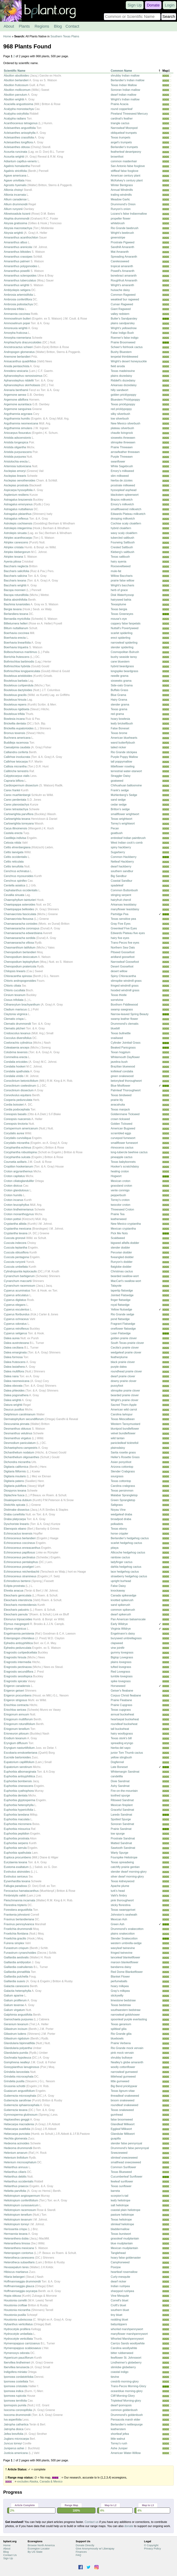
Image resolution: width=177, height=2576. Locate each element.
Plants (24, 26)
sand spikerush (120, 1604)
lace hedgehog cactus (125, 1571)
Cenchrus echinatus (18, 871)
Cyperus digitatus (19, 1299)
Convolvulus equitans (22, 1095)
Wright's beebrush (122, 232)
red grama (117, 713)
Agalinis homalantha (22, 166)
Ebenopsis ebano (31, 1528)
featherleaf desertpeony (126, 151)
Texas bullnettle (121, 1033)
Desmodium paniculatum (25, 1442)
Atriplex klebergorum (25, 552)
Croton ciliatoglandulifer (24, 1180)
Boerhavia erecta (16, 637)
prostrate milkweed (123, 485)
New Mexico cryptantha (126, 1223)
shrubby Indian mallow (125, 75)
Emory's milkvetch (122, 504)
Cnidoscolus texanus (28, 1033)
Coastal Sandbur (121, 880)
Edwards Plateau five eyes (128, 933)
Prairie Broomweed (123, 342)
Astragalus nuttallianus (21, 509)
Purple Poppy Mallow (124, 756)
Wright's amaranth (122, 285)
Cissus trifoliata (18, 999)
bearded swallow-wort (125, 1276)
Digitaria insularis (27, 1476)
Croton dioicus (16, 1185)
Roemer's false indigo (124, 337)
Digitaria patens (24, 1481)
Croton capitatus (19, 1176)
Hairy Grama (119, 699)
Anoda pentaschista (22, 366)
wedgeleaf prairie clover (126, 1352)
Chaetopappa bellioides (31, 909)
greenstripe (118, 237)
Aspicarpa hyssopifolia (23, 490)
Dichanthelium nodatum (35, 1452)
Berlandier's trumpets (124, 147)
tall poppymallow (121, 761)
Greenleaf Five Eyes (124, 928)
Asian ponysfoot (121, 1462)
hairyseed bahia (121, 599)
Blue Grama (118, 694)
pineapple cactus (121, 1157)
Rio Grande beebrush (124, 228)
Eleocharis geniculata (31, 1595)
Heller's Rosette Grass (125, 1457)
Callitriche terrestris (19, 771)
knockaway (118, 1590)
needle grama (119, 675)
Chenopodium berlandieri (23, 952)
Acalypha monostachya (22, 108)
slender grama (120, 704)
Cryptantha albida (28, 1223)
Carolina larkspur (122, 1414)
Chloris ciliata (15, 985)
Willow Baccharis (122, 575)
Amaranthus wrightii (23, 285)
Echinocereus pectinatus (32, 1557)
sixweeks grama (121, 680)
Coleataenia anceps (27, 1047)
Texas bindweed (121, 1095)
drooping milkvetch (123, 518)
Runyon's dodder (121, 1261)
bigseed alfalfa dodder (125, 1242)
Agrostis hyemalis (38, 185)
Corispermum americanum (29, 1128)
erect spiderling (120, 637)
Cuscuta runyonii (19, 1261)
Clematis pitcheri (24, 1028)
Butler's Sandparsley (124, 318)
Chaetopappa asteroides (28, 904)
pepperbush (118, 1195)
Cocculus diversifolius (20, 1037)
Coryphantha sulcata (33, 1157)
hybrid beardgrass (122, 666)
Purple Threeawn (122, 456)
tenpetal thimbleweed (124, 356)
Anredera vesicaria (29, 370)
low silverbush (120, 418)
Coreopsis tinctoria (19, 1123)
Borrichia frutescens (22, 656)
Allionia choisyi (18, 189)
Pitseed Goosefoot (123, 952)
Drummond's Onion (123, 204)
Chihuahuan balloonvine (126, 785)
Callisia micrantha (26, 766)
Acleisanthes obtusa (27, 147)
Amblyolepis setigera (20, 290)
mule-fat (116, 571)
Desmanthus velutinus (24, 1433)
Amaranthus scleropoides (28, 275)
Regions (42, 26)
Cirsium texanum (20, 995)
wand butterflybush (123, 742)
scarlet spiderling (121, 633)
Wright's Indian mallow (125, 99)
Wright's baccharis (122, 585)
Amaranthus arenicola (26, 247)
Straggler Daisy (120, 775)
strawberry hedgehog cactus (129, 1576)
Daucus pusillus (18, 1409)
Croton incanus (18, 1199)
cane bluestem (120, 661)
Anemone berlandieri (21, 356)
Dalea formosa (16, 1357)
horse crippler (119, 1533)
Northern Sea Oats (123, 947)
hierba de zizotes (122, 480)
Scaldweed (118, 1238)
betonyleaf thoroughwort (126, 1080)
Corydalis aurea (18, 1133)
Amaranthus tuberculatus (29, 280)
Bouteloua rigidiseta (27, 709)
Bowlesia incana (22, 718)
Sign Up (135, 5)
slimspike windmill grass (126, 980)
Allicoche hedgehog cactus (128, 1552)
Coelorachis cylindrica (27, 1042)
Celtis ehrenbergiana (29, 847)
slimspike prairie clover (125, 1390)
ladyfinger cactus (121, 1562)
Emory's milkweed (122, 470)
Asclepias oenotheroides (31, 480)
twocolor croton (120, 1204)
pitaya (115, 1547)
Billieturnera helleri (33, 623)
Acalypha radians (18, 118)
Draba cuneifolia (29, 1514)
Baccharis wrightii (20, 585)
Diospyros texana (20, 1490)
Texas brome (119, 733)
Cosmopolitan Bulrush (125, 652)
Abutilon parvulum (20, 94)
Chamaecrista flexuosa (26, 918)
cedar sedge (119, 804)
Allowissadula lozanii (29, 213)
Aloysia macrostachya (29, 228)
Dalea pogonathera (21, 1395)
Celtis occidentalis (17, 856)
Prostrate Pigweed (122, 242)
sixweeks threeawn (123, 437)
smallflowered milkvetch (126, 509)
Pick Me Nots (119, 1233)
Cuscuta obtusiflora (20, 1252)
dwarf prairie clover (123, 1376)
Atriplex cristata (30, 547)
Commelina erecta (17, 1057)
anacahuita (118, 1104)
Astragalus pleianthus (28, 513)
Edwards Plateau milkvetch (128, 513)
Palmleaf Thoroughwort (126, 1090)
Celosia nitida (16, 842)
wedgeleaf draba (121, 1514)
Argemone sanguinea (23, 409)
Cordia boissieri (18, 1104)
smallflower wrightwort (125, 814)
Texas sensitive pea (123, 918)
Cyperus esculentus (18, 1309)
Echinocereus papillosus (31, 1552)
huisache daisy (120, 290)
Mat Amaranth (120, 251)
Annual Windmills (122, 189)
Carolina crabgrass (123, 1485)
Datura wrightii (17, 1404)
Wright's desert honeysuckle (129, 361)
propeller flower (120, 218)
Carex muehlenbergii (29, 795)
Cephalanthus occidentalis (22, 890)
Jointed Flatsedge (122, 1295)
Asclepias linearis (20, 475)
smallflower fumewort (124, 1142)
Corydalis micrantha (36, 1142)
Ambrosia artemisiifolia (20, 294)
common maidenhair (124, 161)
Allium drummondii (20, 204)
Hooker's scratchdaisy (125, 1166)
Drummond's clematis (124, 1023)
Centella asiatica (20, 885)
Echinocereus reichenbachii (45, 1571)
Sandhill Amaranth (122, 247)
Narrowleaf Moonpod (124, 127)
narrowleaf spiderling (124, 642)
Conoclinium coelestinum (25, 1085)
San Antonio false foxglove (128, 166)
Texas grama (119, 709)
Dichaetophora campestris (26, 1447)
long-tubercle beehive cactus (129, 1152)
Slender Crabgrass (123, 1471)
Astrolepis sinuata (38, 533)
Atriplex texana (20, 556)
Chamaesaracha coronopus (32, 928)
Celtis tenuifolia (17, 866)
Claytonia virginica (17, 1014)
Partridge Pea (119, 914)
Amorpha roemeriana (23, 337)
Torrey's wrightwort (123, 823)
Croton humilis (15, 1195)
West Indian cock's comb (127, 842)
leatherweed (119, 1219)
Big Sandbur (119, 876)
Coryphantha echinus (34, 1147)
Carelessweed (120, 261)
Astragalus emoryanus (27, 504)
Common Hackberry (123, 856)
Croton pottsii (25, 1219)
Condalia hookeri (23, 1066)
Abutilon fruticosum (24, 85)
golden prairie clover (124, 1338)
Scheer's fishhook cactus (127, 347)
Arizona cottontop (122, 1466)
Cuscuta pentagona (22, 1257)
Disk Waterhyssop (122, 594)
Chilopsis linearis (23, 971)
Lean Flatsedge (121, 1333)
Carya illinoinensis (29, 828)
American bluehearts (124, 737)
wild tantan (118, 1438)
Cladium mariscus (21, 1009)
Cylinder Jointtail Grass (126, 1042)
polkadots (117, 1523)
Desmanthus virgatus (24, 1438)
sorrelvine (117, 999)
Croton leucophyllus (23, 1204)
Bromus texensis (24, 733)
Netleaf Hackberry (122, 861)
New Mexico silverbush (125, 423)
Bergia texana (28, 609)
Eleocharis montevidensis (24, 1604)
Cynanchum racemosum (28, 1285)
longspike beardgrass (124, 671)
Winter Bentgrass (122, 185)
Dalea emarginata (32, 1352)
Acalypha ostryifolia (21, 113)
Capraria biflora (15, 780)
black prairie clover (123, 1362)
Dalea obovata (30, 1385)
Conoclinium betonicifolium (38, 1080)
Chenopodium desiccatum (27, 956)
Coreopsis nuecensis (23, 1119)
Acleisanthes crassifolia (24, 137)
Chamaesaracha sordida (30, 937)
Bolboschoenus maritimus (26, 652)
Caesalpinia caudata (27, 747)
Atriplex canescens (24, 542)
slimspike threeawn (123, 442)
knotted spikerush (122, 1600)
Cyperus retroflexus (22, 1328)
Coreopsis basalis (32, 1114)
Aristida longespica (19, 442)
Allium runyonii (19, 208)
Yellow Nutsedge (121, 1309)
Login (169, 5)
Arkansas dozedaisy (124, 385)
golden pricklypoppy (123, 394)
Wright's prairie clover (124, 1400)
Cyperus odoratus (17, 1323)
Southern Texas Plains (64, 36)
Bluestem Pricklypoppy (125, 399)
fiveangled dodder (122, 1257)
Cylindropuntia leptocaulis (31, 1271)
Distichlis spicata (22, 1504)
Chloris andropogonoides (24, 980)
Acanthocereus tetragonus (28, 123)
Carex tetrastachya (21, 809)
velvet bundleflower (123, 1433)
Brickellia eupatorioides (27, 728)
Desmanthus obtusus (24, 1428)
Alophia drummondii (31, 218)
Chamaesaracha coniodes (36, 923)
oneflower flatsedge (123, 1328)
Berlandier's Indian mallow (127, 80)
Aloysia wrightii (25, 232)
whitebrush (118, 223)
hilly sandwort (119, 390)
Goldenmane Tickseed (125, 1114)
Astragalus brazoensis (23, 499)
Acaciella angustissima (32, 104)
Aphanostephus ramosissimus (26, 375)
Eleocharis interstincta (33, 1600)
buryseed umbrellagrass (126, 1638)
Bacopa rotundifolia (26, 594)
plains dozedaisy (121, 375)
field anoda (118, 366)
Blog (58, 26)
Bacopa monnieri (22, 590)
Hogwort (116, 1176)
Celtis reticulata (14, 861)
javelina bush (119, 1061)
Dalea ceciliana (21, 1347)
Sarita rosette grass (123, 1452)
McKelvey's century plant (127, 180)
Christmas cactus (122, 1271)
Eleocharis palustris (30, 1609)
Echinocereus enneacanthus (28, 1547)
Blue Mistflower (120, 1085)
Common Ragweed (123, 294)
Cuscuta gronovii (25, 1238)
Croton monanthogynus (23, 1214)
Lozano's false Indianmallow (129, 213)
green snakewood (122, 1076)
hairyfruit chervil (121, 899)
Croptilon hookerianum (34, 1166)
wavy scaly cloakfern (124, 533)
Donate (153, 5)
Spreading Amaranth (124, 256)
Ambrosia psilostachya (21, 304)
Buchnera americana (19, 737)
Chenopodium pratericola (24, 966)
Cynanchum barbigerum (32, 1276)
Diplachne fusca (35, 1495)
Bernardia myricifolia (30, 618)
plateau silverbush (122, 428)
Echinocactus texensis (23, 1533)
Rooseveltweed (120, 566)
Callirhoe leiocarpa (23, 761)
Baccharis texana (31, 580)
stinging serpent (121, 895)
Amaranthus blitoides (24, 251)
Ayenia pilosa (18, 561)
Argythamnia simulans (26, 428)
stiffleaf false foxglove (124, 170)
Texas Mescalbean (123, 1419)
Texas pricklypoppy (123, 404)
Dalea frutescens (20, 1362)
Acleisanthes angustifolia (23, 127)
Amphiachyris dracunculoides (30, 342)
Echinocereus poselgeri (22, 1566)
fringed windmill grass (125, 985)
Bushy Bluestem (121, 351)
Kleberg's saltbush (122, 552)
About (9, 26)
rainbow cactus (120, 1557)
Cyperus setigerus (24, 1333)
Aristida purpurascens (21, 451)
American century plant (125, 175)
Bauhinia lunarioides (31, 604)
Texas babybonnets (123, 1161)
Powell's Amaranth (122, 270)
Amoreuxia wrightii (21, 328)
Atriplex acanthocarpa (29, 537)
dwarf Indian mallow (123, 94)
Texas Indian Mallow (124, 85)
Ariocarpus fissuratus (31, 432)
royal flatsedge (120, 1304)
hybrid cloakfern (121, 528)
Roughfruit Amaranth (124, 280)
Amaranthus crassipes (23, 256)
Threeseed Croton (122, 1209)
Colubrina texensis (32, 1052)
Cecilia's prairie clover (125, 1347)
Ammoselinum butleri (45, 318)
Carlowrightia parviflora (30, 814)
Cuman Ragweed (122, 304)
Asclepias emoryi (23, 470)
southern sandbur (122, 871)
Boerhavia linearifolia (22, 642)
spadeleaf (117, 885)
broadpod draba (121, 1519)
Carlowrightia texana (30, 818)
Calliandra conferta (20, 752)
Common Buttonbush (124, 890)
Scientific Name (14, 70)
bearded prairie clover (125, 1395)
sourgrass (117, 1476)
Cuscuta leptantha (21, 1247)
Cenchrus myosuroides (23, 876)
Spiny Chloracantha (123, 976)
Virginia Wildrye (121, 1628)
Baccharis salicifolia (29, 571)
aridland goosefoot (123, 956)
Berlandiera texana (19, 613)
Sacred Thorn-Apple (124, 1404)
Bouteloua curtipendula (27, 685)
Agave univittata (18, 180)
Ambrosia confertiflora (21, 299)
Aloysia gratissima (33, 223)
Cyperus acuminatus (31, 1290)
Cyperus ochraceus (19, 1319)
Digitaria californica (25, 1466)
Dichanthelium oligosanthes (31, 1457)
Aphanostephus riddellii (28, 380)
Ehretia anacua (31, 1590)
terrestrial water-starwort (126, 771)
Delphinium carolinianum (24, 1414)
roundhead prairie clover (126, 1371)
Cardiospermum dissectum (33, 785)
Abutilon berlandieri (30, 80)
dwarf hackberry (121, 866)
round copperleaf (121, 108)
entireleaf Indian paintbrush (128, 837)
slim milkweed (120, 475)
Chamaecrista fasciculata (31, 914)
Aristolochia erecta (17, 461)
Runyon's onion (121, 208)
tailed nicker (118, 747)
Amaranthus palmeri (24, 261)
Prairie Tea (118, 1214)
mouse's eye (119, 618)
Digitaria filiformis (22, 1471)
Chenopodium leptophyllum (38, 961)
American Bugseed (123, 1128)
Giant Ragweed (121, 309)
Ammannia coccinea (21, 313)
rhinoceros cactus (122, 1147)
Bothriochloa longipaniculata (37, 671)
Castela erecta (17, 833)
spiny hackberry (121, 847)
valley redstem (120, 313)
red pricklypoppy (121, 409)
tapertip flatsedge (122, 1290)
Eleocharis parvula (36, 1614)
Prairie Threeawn (122, 447)
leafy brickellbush (122, 723)
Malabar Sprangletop (124, 1495)
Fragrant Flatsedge (123, 1323)
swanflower (118, 461)
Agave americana (17, 175)
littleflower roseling (123, 766)
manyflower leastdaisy (125, 909)
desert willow (119, 971)
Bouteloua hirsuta (18, 699)
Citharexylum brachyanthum (33, 1004)
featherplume (119, 1357)
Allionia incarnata (16, 194)
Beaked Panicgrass (123, 1047)
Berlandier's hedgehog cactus (130, 1538)
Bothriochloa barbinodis (27, 661)
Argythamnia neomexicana (27, 423)
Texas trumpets (120, 137)
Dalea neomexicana (26, 1381)
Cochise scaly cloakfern (126, 523)
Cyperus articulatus (18, 1295)
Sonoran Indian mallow (125, 89)
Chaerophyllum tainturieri (24, 899)
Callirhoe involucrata (33, 756)
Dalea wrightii (18, 1400)
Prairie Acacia (119, 104)
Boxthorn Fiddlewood (124, 1004)
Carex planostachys (21, 804)
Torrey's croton (120, 1199)
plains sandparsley (123, 323)
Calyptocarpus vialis (20, 775)
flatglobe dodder (121, 1266)
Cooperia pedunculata (22, 1099)
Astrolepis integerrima (36, 528)
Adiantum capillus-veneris (22, 161)
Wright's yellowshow (124, 328)
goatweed (117, 780)
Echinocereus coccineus (25, 1542)
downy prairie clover (123, 1381)
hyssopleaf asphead (123, 490)
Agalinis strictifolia (26, 170)
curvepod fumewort (123, 1138)
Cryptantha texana (26, 1233)
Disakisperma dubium (39, 1500)
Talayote (116, 1285)
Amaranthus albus (17, 242)
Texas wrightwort (121, 818)
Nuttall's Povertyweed (124, 628)
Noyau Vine (118, 1509)
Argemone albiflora (22, 399)
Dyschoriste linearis (32, 1523)
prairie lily (117, 1099)
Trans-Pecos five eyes (125, 942)
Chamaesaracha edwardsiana (28, 933)
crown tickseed (120, 1119)
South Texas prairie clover (127, 1342)
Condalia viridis (21, 1076)
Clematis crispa (15, 1018)
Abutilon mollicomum (26, 89)
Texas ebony (119, 1528)
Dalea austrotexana (24, 1342)
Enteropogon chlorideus (34, 1638)
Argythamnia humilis (36, 418)
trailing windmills (121, 194)
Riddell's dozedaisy (123, 380)
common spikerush (123, 1609)
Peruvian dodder (121, 1252)
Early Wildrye (119, 1624)
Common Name (121, 70)
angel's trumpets (121, 142)
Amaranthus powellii (24, 270)
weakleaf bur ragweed (125, 299)
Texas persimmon (122, 1490)
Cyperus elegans (16, 1304)
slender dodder (120, 1247)
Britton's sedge (120, 809)
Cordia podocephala (20, 1109)
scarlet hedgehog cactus (126, 1542)
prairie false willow (122, 580)
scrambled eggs (121, 1133)
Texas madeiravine (123, 370)
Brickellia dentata (25, 723)
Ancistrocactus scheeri (36, 347)
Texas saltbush (120, 556)
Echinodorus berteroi (29, 1581)
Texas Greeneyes (122, 613)
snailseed (117, 1037)
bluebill (115, 1028)
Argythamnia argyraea (21, 413)
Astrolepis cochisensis (39, 523)
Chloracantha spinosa (31, 976)
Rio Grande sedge (122, 1314)
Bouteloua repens (30, 704)
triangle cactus (120, 123)
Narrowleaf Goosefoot (125, 961)
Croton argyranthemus (23, 1171)
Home (7, 36)
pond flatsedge (120, 1319)
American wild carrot (124, 1409)
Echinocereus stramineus (32, 1576)
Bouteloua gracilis (37, 694)
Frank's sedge (120, 790)
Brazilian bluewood (123, 1066)
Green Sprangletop (123, 1500)
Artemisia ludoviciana (21, 466)
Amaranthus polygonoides (22, 266)
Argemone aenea (24, 394)
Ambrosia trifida (15, 309)
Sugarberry (118, 852)
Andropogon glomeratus (42, 351)
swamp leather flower (124, 1018)
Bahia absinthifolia (20, 599)
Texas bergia (119, 609)
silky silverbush (120, 413)
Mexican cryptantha (123, 1228)
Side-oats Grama (122, 685)
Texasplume (118, 604)
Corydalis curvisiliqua (23, 1138)
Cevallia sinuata (17, 895)
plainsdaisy (118, 1447)
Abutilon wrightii (19, 99)
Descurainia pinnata (27, 1423)
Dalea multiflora (24, 1371)
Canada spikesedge (123, 1595)
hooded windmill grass (125, 990)
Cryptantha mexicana (34, 1228)
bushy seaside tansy (124, 656)
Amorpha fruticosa (17, 332)
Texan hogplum (120, 1052)
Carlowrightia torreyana (24, 823)
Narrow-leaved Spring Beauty (130, 1014)
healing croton (120, 1171)
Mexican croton (120, 1180)
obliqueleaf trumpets (124, 132)
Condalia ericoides (30, 1061)
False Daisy (118, 1585)
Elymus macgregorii (34, 1624)
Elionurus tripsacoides (34, 1619)
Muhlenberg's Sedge (124, 795)
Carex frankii (16, 790)
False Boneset (120, 728)
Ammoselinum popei (27, 323)
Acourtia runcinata (34, 151)
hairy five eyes (120, 937)
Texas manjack (120, 1109)
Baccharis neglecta (20, 566)
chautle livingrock (122, 432)
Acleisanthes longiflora (23, 142)
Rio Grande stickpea (124, 752)
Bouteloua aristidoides (28, 675)
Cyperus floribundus (31, 1314)
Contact (72, 26)
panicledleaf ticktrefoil (124, 1442)
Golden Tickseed (121, 1123)
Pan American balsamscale (128, 1619)
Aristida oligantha (19, 447)
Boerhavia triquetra (23, 647)
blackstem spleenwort (125, 494)
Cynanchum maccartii (24, 1280)
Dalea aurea (21, 1338)
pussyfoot (117, 1385)
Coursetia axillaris (28, 1161)
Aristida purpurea (18, 456)
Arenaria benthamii (31, 390)
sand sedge (118, 799)
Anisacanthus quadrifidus (28, 361)
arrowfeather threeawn (125, 451)
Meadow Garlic (120, 199)
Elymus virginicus (16, 1628)
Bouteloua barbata (19, 680)
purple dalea (119, 1366)
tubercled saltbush (122, 537)
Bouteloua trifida (19, 713)
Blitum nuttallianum (21, 628)
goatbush (117, 833)
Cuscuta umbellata (20, 1266)
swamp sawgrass (122, 1009)
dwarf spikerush (121, 1614)
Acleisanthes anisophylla (25, 132)
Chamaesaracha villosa (23, 942)
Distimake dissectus (36, 1509)
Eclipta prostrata (18, 1585)
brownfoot (117, 156)
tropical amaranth (122, 266)
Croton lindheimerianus (24, 1209)
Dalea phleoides (31, 1390)
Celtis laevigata (17, 852)
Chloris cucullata (19, 990)
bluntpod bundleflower (125, 1428)
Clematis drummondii (27, 1023)
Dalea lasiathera (19, 1366)
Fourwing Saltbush (123, 542)
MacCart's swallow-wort (126, 1280)
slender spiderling (122, 647)
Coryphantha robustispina (43, 1152)
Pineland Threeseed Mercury (129, 113)
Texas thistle (119, 995)
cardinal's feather (122, 118)
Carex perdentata (22, 799)
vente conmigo (120, 1190)
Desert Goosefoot (122, 966)
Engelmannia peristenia (40, 1633)
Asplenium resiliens (21, 494)
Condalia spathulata (22, 1071)
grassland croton (121, 1185)
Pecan (115, 828)
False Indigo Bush (122, 332)
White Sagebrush (122, 466)
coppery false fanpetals (126, 623)
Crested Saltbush (122, 547)
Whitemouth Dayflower (125, 1057)
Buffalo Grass (119, 690)
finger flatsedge (120, 1299)
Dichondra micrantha (20, 1462)
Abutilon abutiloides (33, 75)
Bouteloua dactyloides (32, 690)
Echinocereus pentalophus (28, 1562)
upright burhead (121, 1581)
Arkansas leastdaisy (123, 904)
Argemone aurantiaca (27, 404)
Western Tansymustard (125, 1423)
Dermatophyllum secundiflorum (41, 1419)
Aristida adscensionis (19, 437)
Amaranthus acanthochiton (25, 237)
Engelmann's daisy (123, 1633)
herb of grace (119, 590)
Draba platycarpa (24, 1519)
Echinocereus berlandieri (31, 1538)
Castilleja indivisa (20, 837)
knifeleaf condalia (122, 1071)
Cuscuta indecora (20, 1242)
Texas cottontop (121, 1481)
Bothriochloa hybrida (26, 666)
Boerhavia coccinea (19, 633)
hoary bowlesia (120, 718)
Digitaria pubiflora (24, 1485)
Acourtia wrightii (33, 156)
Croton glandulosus (18, 1190)
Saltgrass (117, 1504)
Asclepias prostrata (22, 485)
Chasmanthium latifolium (29, 947)
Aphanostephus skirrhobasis (29, 385)
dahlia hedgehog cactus (126, 1566)
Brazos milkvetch (122, 499)
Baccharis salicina (25, 575)
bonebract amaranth (124, 275)
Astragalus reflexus (26, 518)
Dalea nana (21, 1376)
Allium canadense (17, 199)
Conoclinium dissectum (23, 1090)
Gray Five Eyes (120, 923)
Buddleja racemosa (19, 742)
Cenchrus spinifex (18, 880)
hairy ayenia (118, 561)
